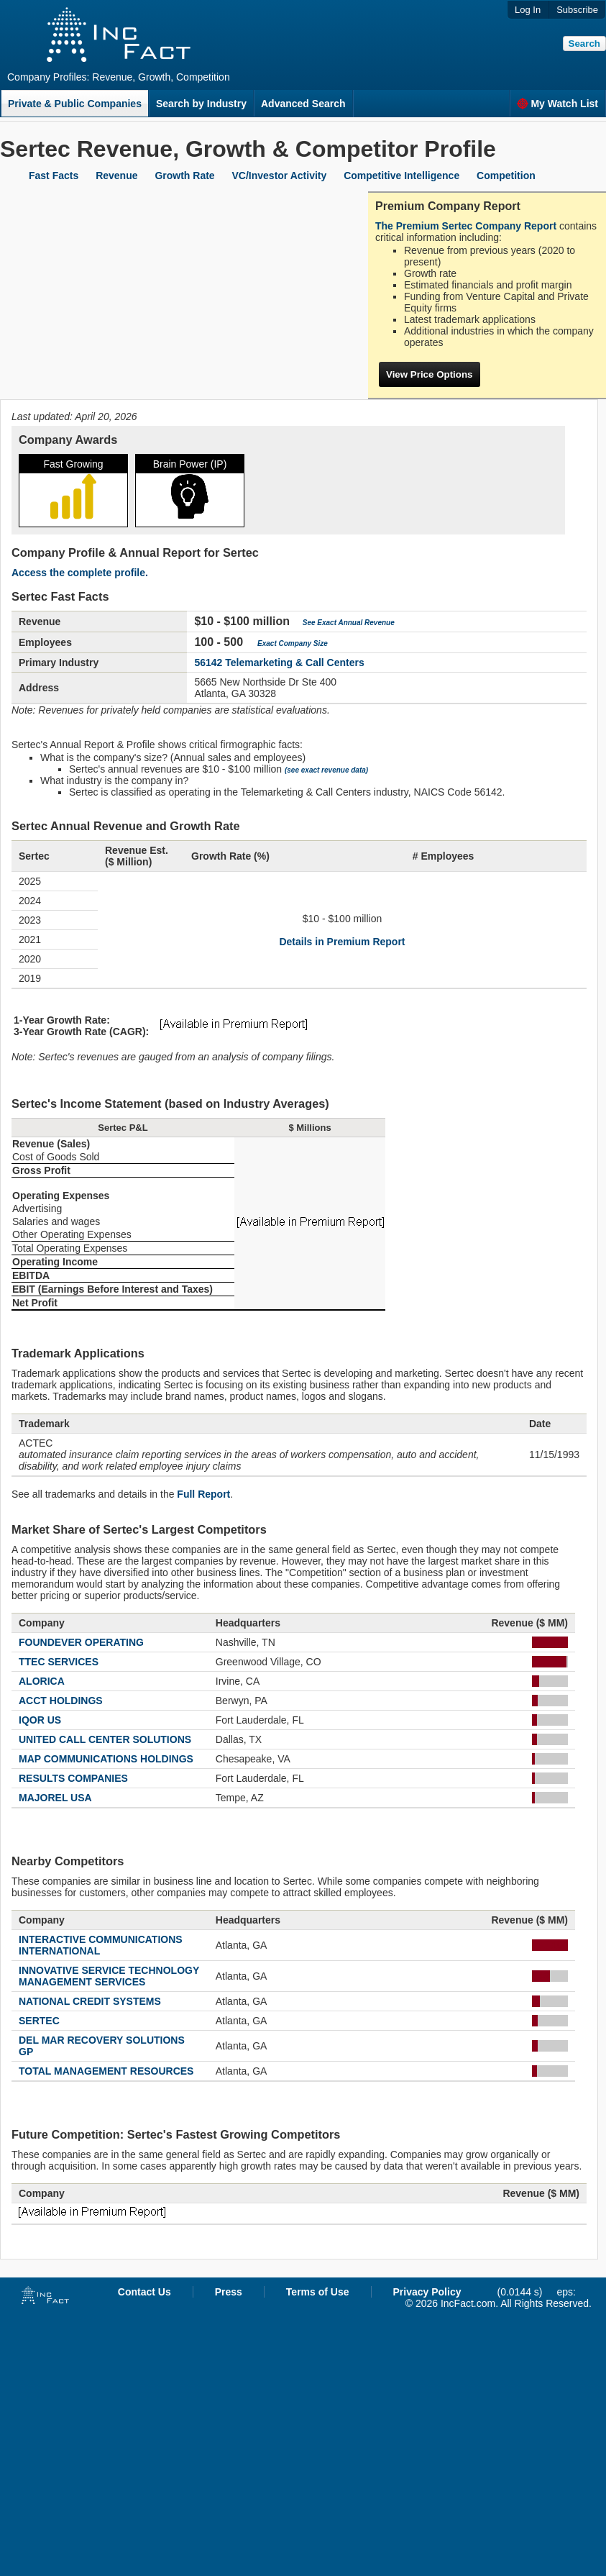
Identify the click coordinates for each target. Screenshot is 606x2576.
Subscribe (577, 9)
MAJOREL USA (55, 1797)
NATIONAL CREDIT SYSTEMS (90, 2001)
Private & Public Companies (75, 103)
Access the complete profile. (80, 572)
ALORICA (42, 1681)
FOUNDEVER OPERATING (81, 1642)
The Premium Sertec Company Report (465, 226)
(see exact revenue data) (326, 770)
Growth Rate (184, 175)
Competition (506, 175)
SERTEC (39, 2020)
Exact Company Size (292, 643)
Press (228, 2292)
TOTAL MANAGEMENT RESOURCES (106, 2071)
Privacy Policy (427, 2292)
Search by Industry (201, 103)
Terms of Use (317, 2292)
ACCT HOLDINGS (61, 1700)
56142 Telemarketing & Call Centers (279, 662)
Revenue (116, 175)
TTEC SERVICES (58, 1661)
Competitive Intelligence (401, 175)
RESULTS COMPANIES (73, 1778)
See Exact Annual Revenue (349, 623)
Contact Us (144, 2292)
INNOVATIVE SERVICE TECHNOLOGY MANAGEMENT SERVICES (109, 1976)
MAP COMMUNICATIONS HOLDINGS (106, 1759)
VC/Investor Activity (279, 175)
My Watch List (557, 103)
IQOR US (40, 1720)
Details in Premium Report (342, 941)
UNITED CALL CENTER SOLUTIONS (105, 1739)
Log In (528, 9)
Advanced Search (303, 103)
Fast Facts (53, 175)
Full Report (203, 1494)
